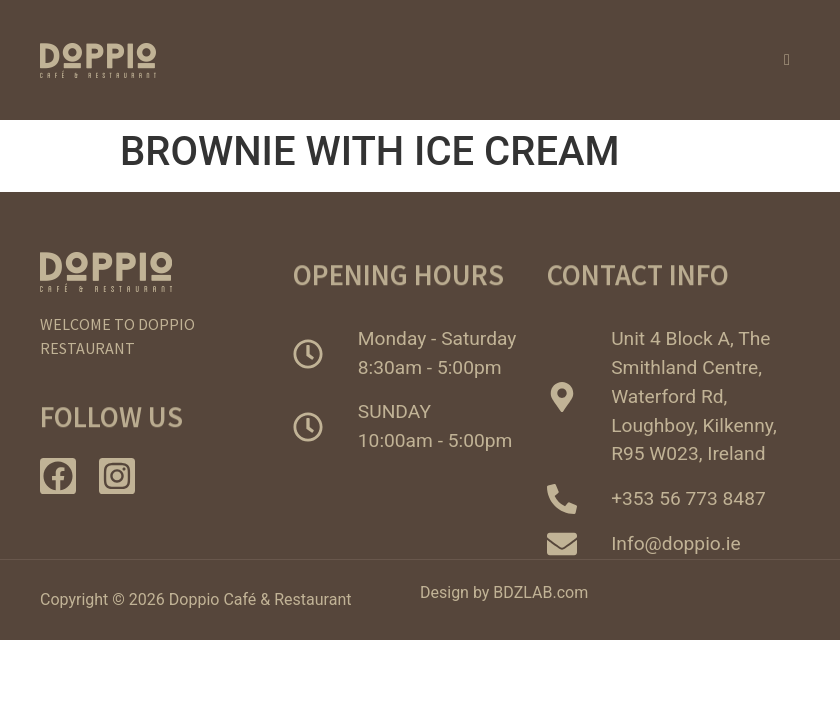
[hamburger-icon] (788, 60)
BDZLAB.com (540, 592)
